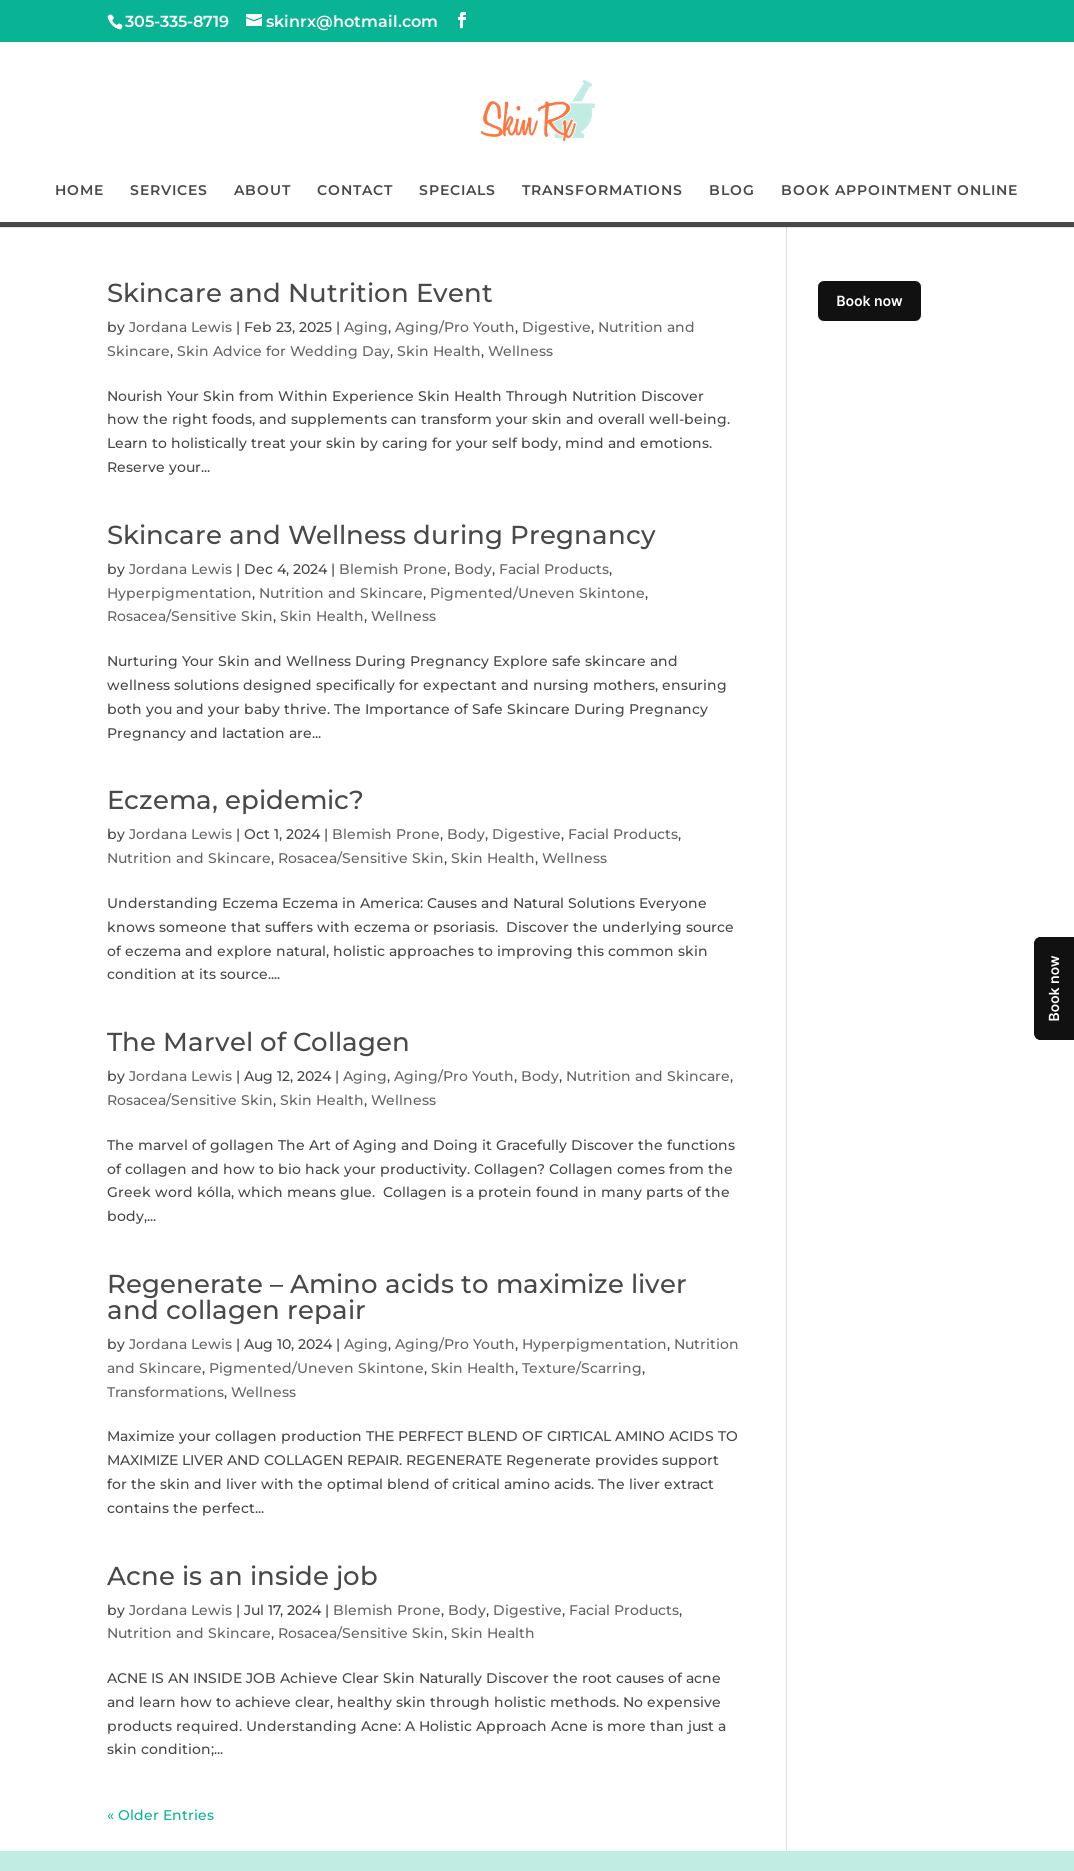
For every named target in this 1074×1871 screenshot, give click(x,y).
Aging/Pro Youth (455, 327)
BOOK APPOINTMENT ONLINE (899, 191)
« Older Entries (160, 1815)
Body (473, 569)
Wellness (520, 351)
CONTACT (355, 191)
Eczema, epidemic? (235, 800)
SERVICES (169, 191)
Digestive (556, 327)
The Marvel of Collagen (258, 1042)
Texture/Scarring (582, 1368)
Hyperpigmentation (179, 593)
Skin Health (439, 351)
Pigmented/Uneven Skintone (537, 593)
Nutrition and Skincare (341, 593)
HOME (79, 191)
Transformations (165, 1392)
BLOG (732, 191)
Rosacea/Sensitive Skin (190, 616)
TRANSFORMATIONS (602, 191)
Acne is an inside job (242, 1576)
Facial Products (554, 569)
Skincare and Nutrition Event (300, 293)
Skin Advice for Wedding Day (283, 351)
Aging (366, 327)
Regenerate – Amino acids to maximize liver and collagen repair (397, 1297)
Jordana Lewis (180, 327)
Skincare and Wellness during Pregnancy (381, 535)
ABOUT (262, 191)
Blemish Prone (393, 569)
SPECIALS (457, 191)
